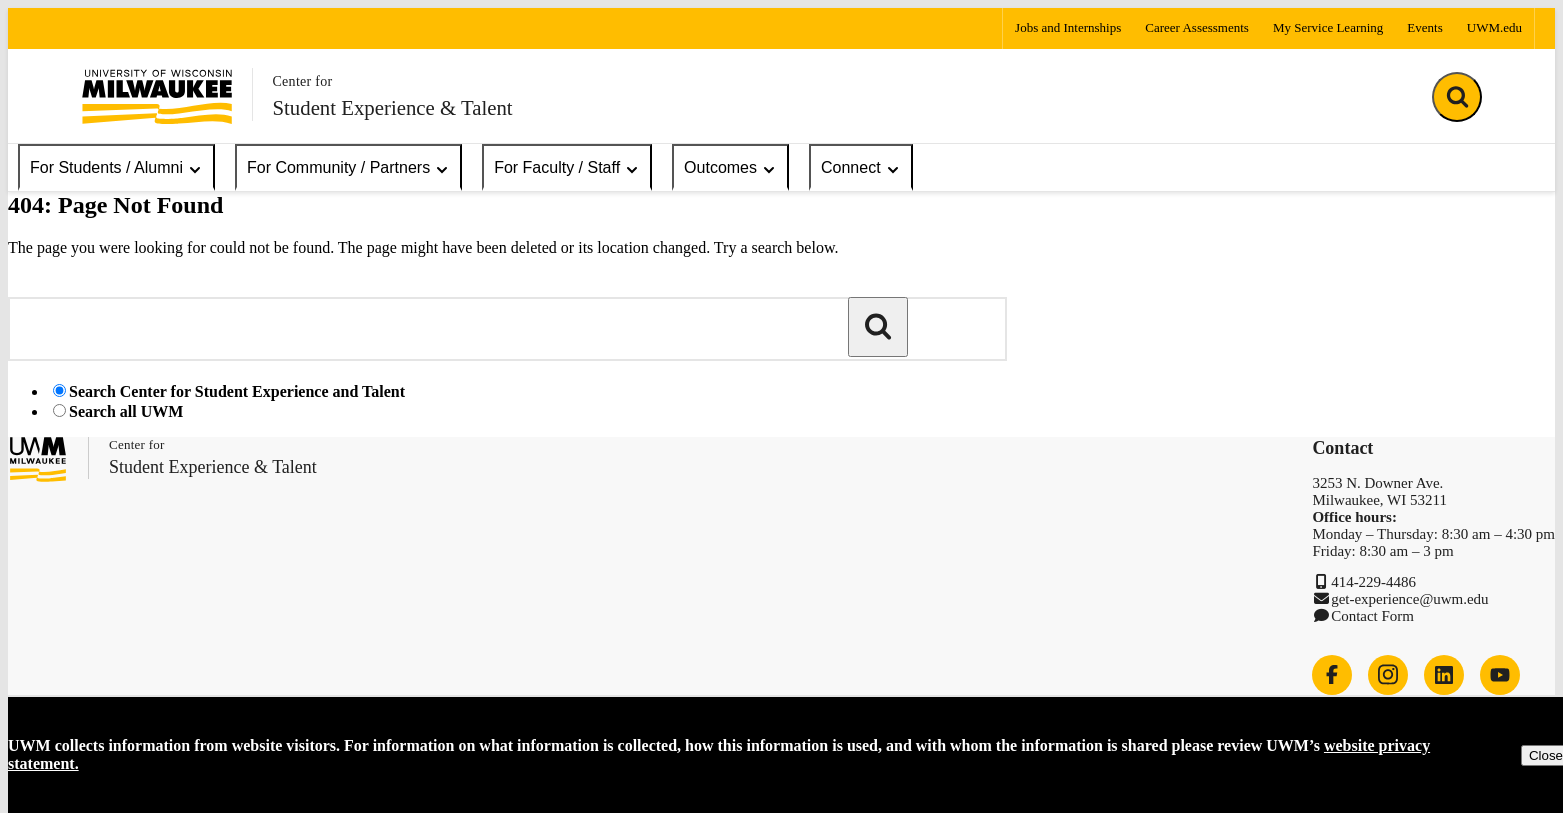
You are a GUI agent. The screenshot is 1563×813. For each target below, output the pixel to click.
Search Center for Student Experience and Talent (237, 391)
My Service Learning (1328, 27)
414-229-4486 (1373, 582)
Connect (861, 168)
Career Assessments (1197, 27)
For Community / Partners (348, 168)
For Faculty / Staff (567, 168)
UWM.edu (1494, 27)
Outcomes (730, 168)
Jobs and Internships (1068, 27)
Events (1424, 27)
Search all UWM (126, 411)
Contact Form (1372, 616)
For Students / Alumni (116, 168)
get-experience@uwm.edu (1410, 599)
